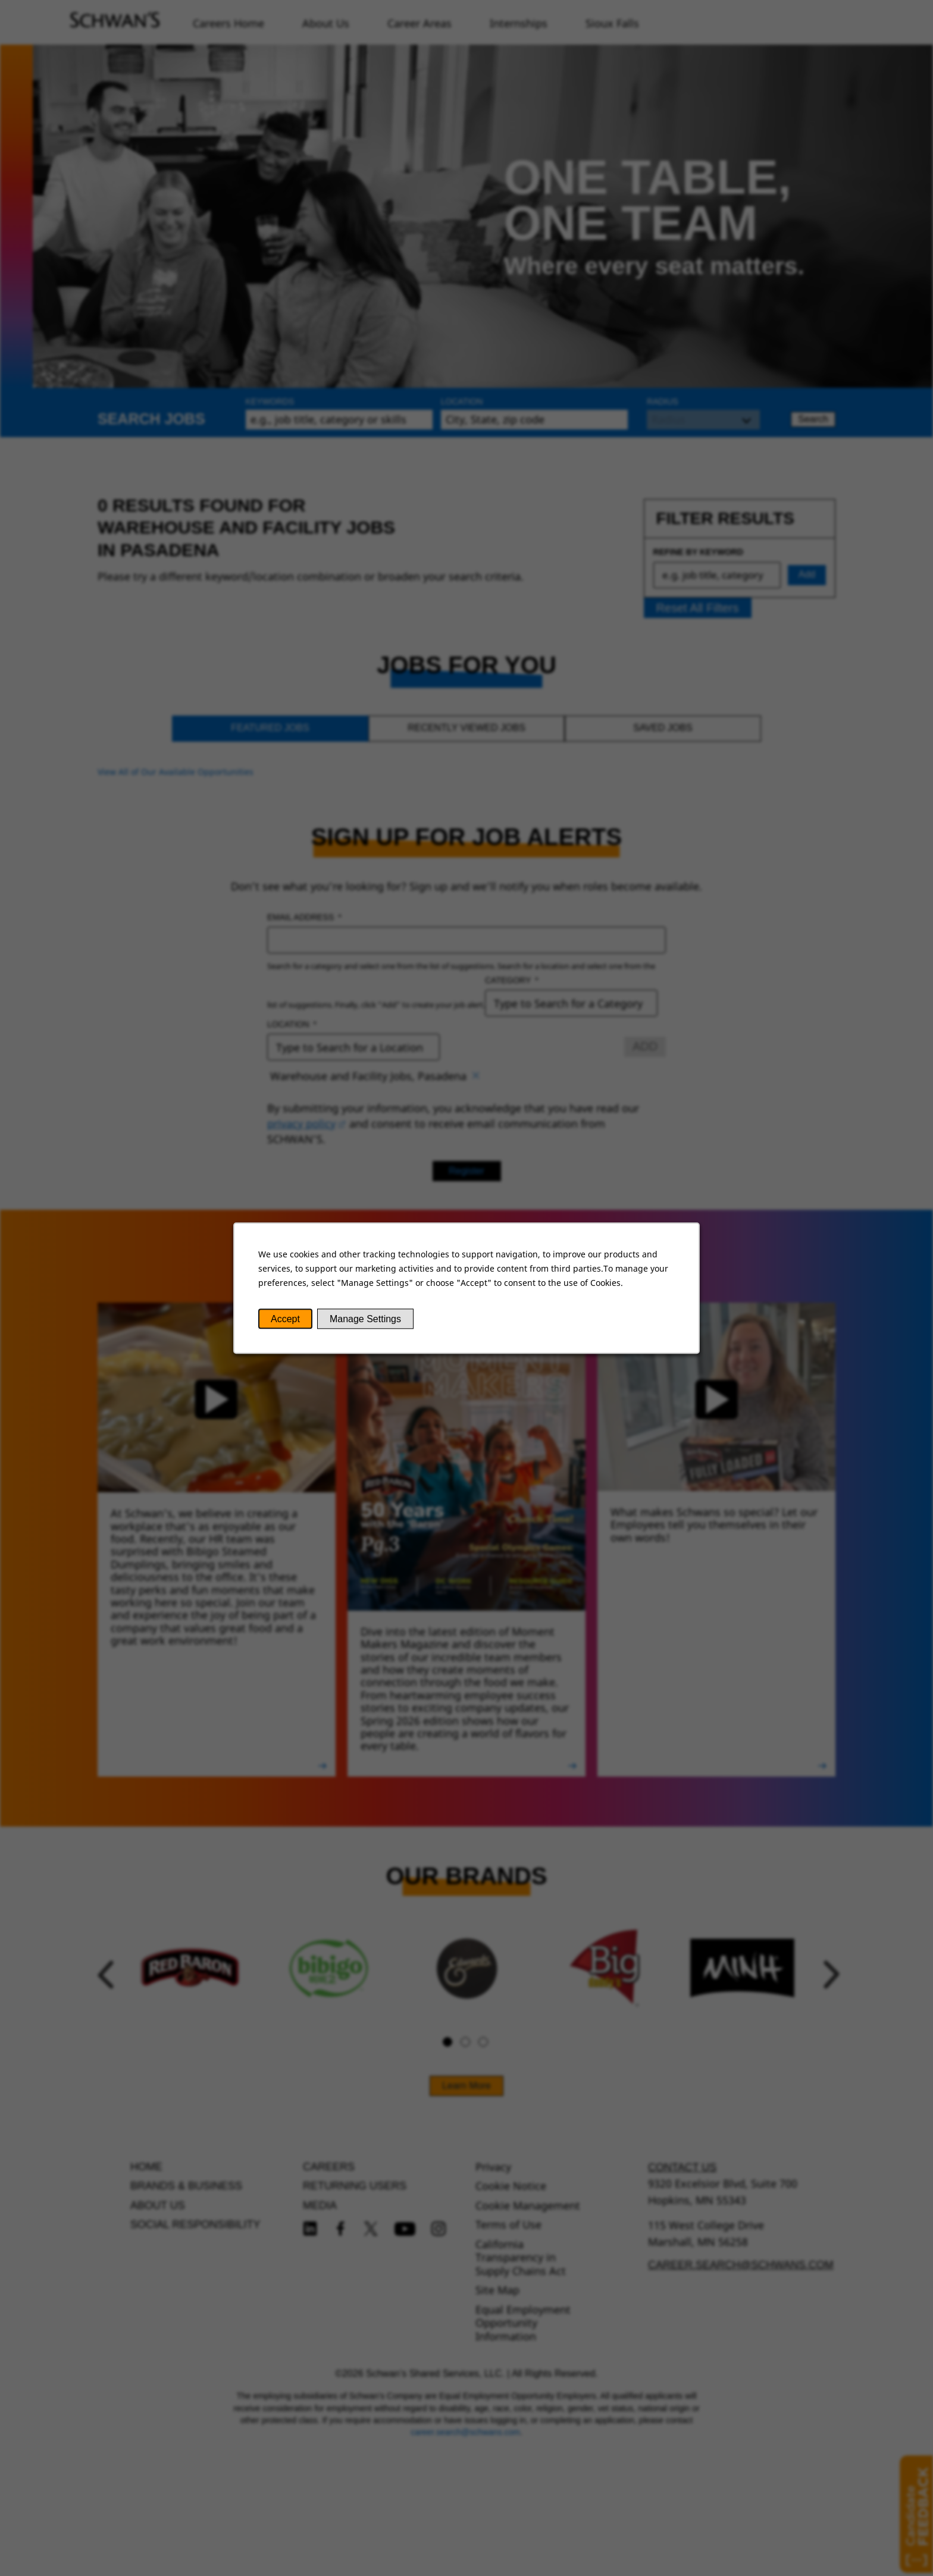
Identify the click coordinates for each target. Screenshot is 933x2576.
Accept (285, 1319)
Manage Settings (365, 1319)
